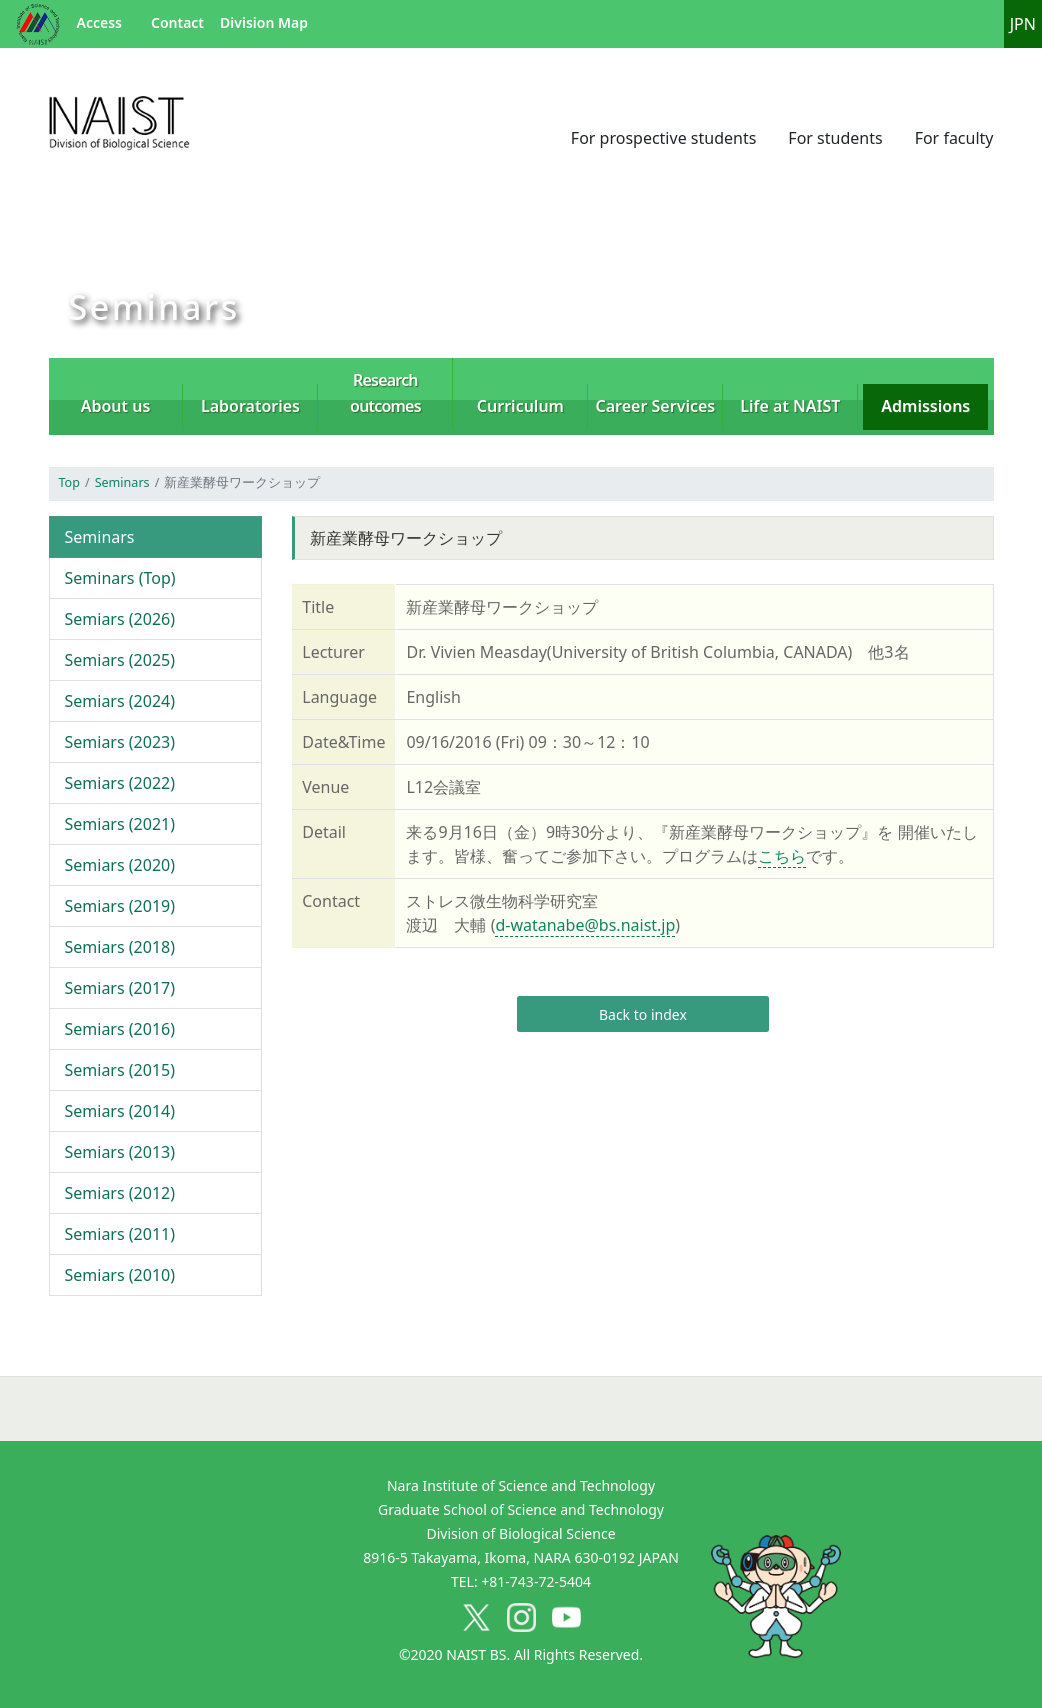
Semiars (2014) (120, 1111)
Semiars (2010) (120, 1275)
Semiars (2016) (120, 1029)
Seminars (122, 482)
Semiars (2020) (120, 865)
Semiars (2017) (120, 988)
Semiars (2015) (120, 1070)
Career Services (656, 406)
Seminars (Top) (120, 578)
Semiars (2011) (120, 1234)
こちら (782, 856)
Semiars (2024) (120, 701)
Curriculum (520, 406)
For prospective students (664, 138)
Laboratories (250, 406)
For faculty (954, 138)
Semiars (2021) (120, 824)
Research (385, 393)
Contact (177, 22)
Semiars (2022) (120, 783)
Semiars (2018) (120, 947)
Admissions (925, 406)
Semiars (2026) (120, 619)
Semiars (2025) (120, 660)
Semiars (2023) (120, 742)
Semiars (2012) (120, 1193)
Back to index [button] (643, 1014)
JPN (1023, 24)
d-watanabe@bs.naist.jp (585, 925)
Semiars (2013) (120, 1152)
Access (99, 22)
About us (116, 406)
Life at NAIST (790, 406)
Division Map (264, 22)
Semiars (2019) (120, 906)
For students (835, 138)
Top (69, 482)
